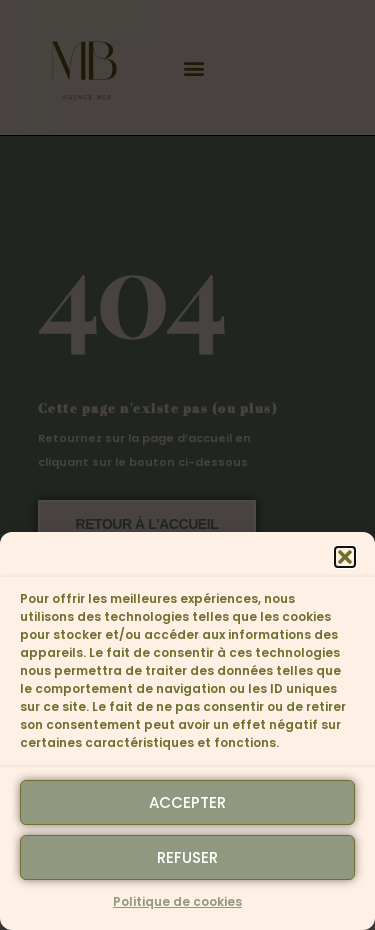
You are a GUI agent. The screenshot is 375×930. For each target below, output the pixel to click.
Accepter (187, 802)
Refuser (187, 857)
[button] (345, 557)
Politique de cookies (177, 901)
